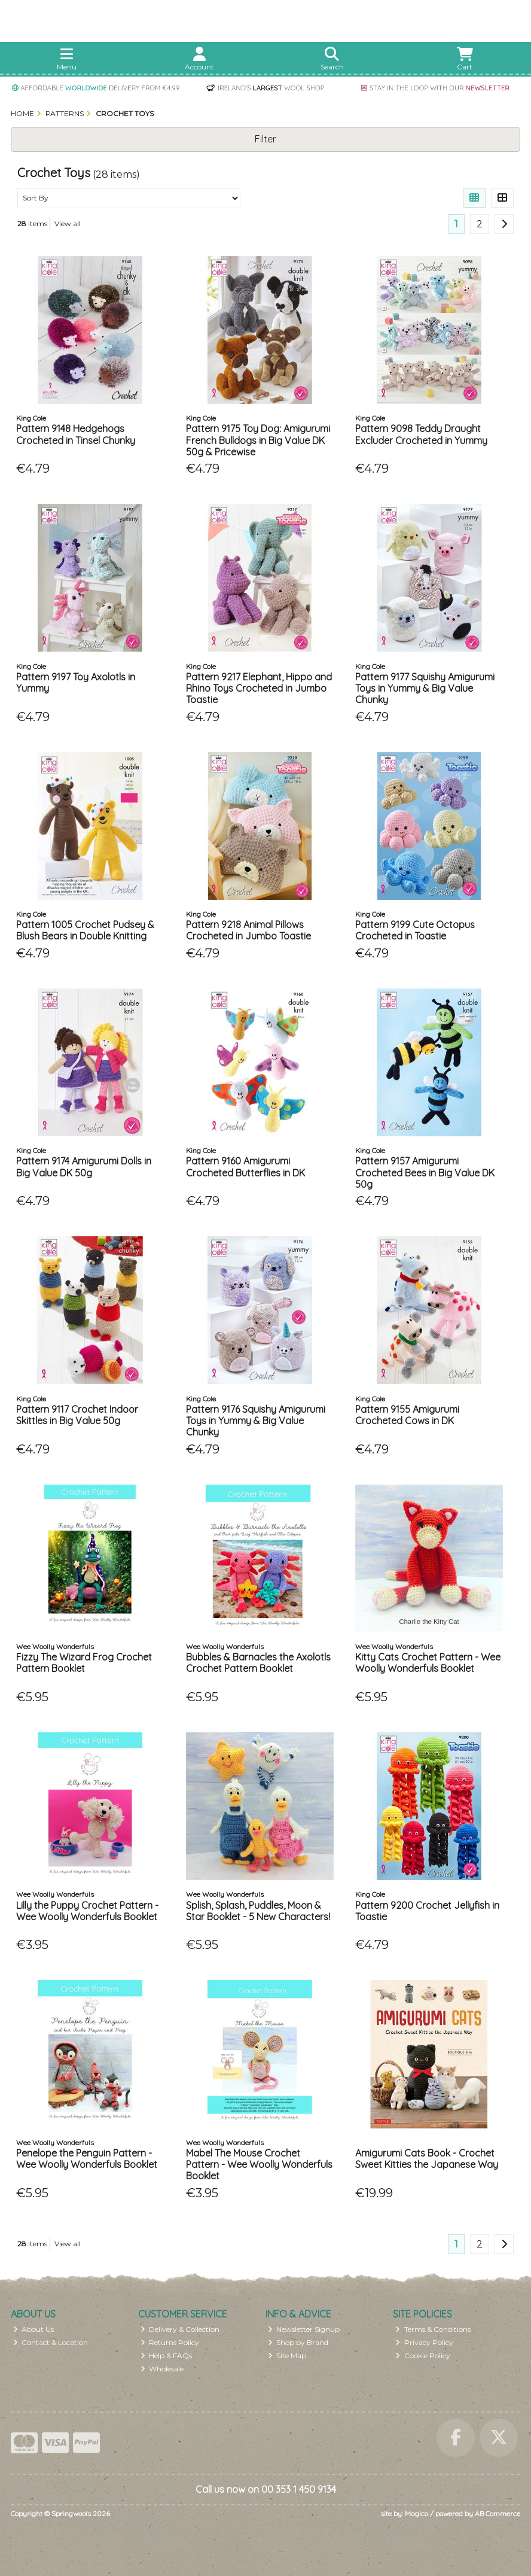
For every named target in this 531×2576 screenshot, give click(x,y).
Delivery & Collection (180, 2329)
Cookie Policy (422, 2355)
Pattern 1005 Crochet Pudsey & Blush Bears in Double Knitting (85, 930)
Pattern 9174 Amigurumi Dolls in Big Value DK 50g (83, 1166)
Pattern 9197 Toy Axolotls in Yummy (75, 682)
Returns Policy (170, 2342)
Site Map (287, 2355)
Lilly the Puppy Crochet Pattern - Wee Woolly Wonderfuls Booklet (87, 1911)
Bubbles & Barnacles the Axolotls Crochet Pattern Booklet (258, 1662)
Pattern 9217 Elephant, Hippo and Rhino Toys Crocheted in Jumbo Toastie (259, 688)
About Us (33, 2329)
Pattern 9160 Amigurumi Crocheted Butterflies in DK (245, 1166)
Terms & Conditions (433, 2329)
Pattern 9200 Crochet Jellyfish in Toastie (427, 1911)
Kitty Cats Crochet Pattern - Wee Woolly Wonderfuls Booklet (428, 1662)
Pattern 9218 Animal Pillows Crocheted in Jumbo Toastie (248, 930)
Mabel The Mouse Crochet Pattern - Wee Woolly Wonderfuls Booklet (259, 2164)
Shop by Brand (298, 2342)
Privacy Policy (424, 2342)
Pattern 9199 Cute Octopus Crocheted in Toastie (415, 930)
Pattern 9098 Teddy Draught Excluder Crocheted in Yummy (421, 434)
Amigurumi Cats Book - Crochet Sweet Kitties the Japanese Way (426, 2158)
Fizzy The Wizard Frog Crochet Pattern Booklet (84, 1662)
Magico (416, 2513)
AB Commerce (497, 2513)
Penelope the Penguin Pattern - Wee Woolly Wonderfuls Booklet (86, 2158)
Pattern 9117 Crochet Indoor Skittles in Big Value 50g (77, 1415)
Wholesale (162, 2368)
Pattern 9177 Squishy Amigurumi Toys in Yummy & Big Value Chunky (425, 688)
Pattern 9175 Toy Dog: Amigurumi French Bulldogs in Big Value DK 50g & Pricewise (258, 439)
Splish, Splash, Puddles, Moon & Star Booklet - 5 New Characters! (258, 1911)
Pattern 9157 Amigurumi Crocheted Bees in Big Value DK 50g (425, 1172)
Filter (265, 139)
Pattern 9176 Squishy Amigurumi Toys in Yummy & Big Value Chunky (255, 1420)
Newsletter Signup (304, 2329)
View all (67, 223)
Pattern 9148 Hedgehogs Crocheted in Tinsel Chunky (75, 434)
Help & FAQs (167, 2355)
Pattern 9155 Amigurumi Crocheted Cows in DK (407, 1415)
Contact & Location (51, 2342)
